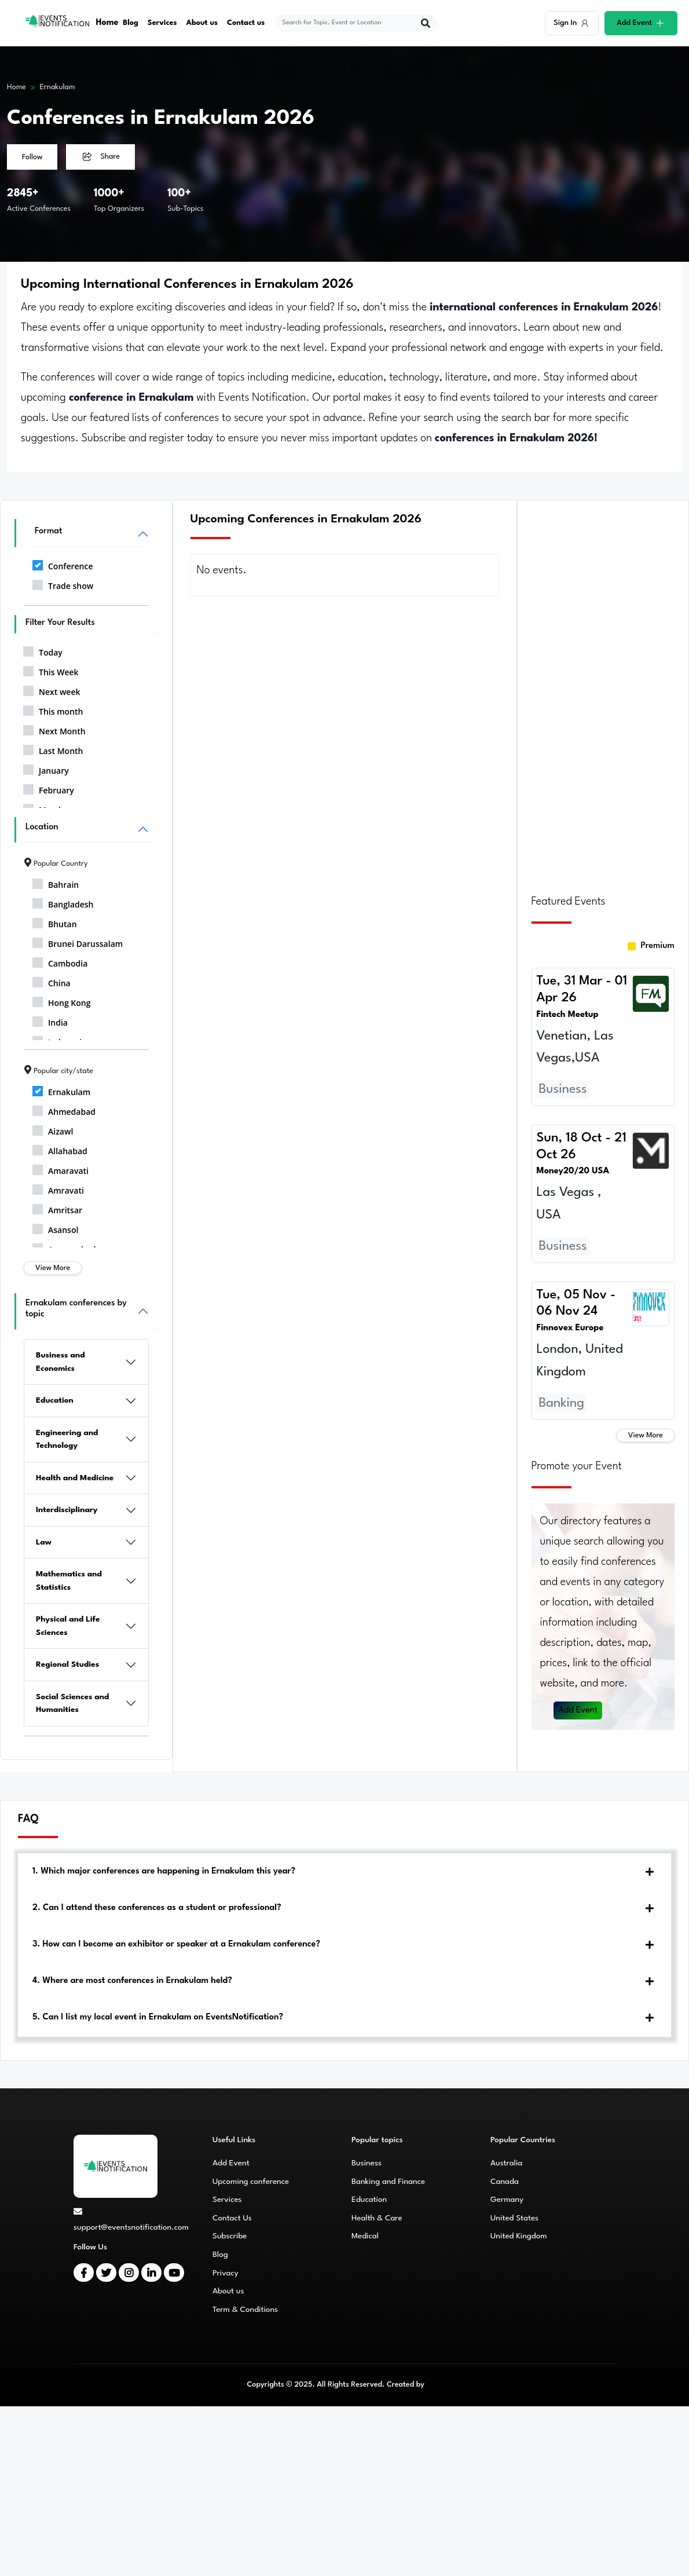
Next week (51, 689)
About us (202, 23)
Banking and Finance (388, 2182)
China (51, 981)
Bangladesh (63, 902)
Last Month (53, 748)
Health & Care (376, 2218)
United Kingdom (518, 2236)
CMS (434, 2384)
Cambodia (59, 961)
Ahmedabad (64, 1109)
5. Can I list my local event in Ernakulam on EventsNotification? (157, 2017)
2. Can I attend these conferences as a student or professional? (156, 1908)
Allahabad (59, 1149)
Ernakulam (57, 87)
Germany (506, 2200)
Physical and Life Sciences (68, 1626)
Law (44, 1542)
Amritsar (57, 1208)
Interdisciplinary (67, 1510)
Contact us (246, 23)
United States (514, 2218)
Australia (506, 2163)
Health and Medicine (74, 1478)
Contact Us (232, 2218)
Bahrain (55, 882)
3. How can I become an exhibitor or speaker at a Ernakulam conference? (176, 1944)
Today (43, 650)
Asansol (55, 1227)
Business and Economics (60, 1362)
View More (52, 1268)
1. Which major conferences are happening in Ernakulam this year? (163, 1871)
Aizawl (52, 1129)
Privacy (225, 2273)
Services (162, 23)
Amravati (58, 1188)
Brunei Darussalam (77, 941)
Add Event (578, 1710)
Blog (130, 23)
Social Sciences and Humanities (72, 1703)
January (46, 768)
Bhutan (54, 922)
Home (107, 23)
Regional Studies (67, 1664)
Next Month (54, 729)
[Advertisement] (603, 690)
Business (366, 2163)
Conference (62, 564)
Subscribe (229, 2236)
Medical (365, 2236)
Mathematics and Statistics (69, 1580)
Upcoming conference (250, 2182)
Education (55, 1400)
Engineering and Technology (67, 1439)
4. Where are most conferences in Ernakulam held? (132, 1981)
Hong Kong (61, 1000)
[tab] (344, 1872)
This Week (51, 670)
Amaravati (60, 1168)
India (50, 1020)
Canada (504, 2182)
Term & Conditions (245, 2310)
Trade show (62, 583)
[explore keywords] (349, 23)
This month (53, 709)
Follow (32, 157)
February (48, 788)
